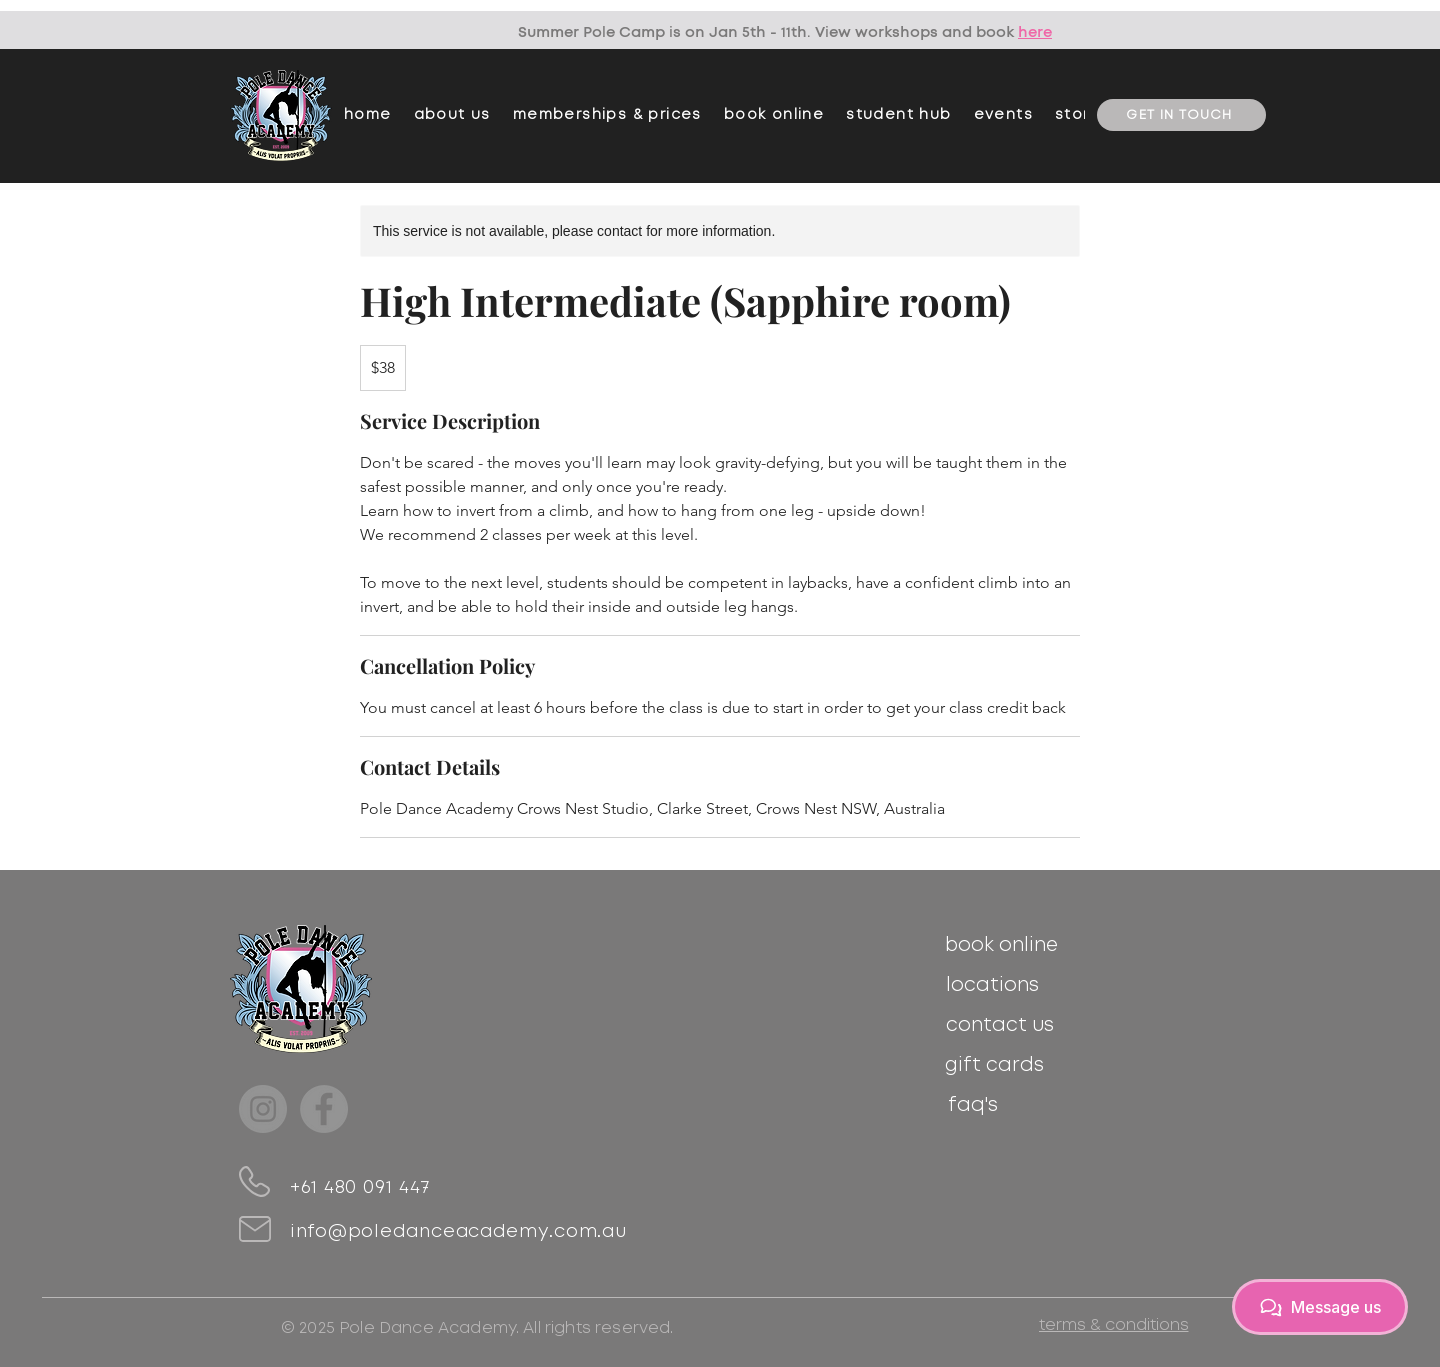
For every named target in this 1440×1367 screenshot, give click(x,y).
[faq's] (972, 1105)
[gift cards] (994, 1065)
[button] (607, 115)
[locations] (992, 985)
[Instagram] (263, 1109)
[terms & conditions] (1113, 1324)
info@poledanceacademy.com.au (458, 1232)
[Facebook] (324, 1109)
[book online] (1001, 945)
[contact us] (999, 1025)
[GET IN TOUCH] (1181, 115)
